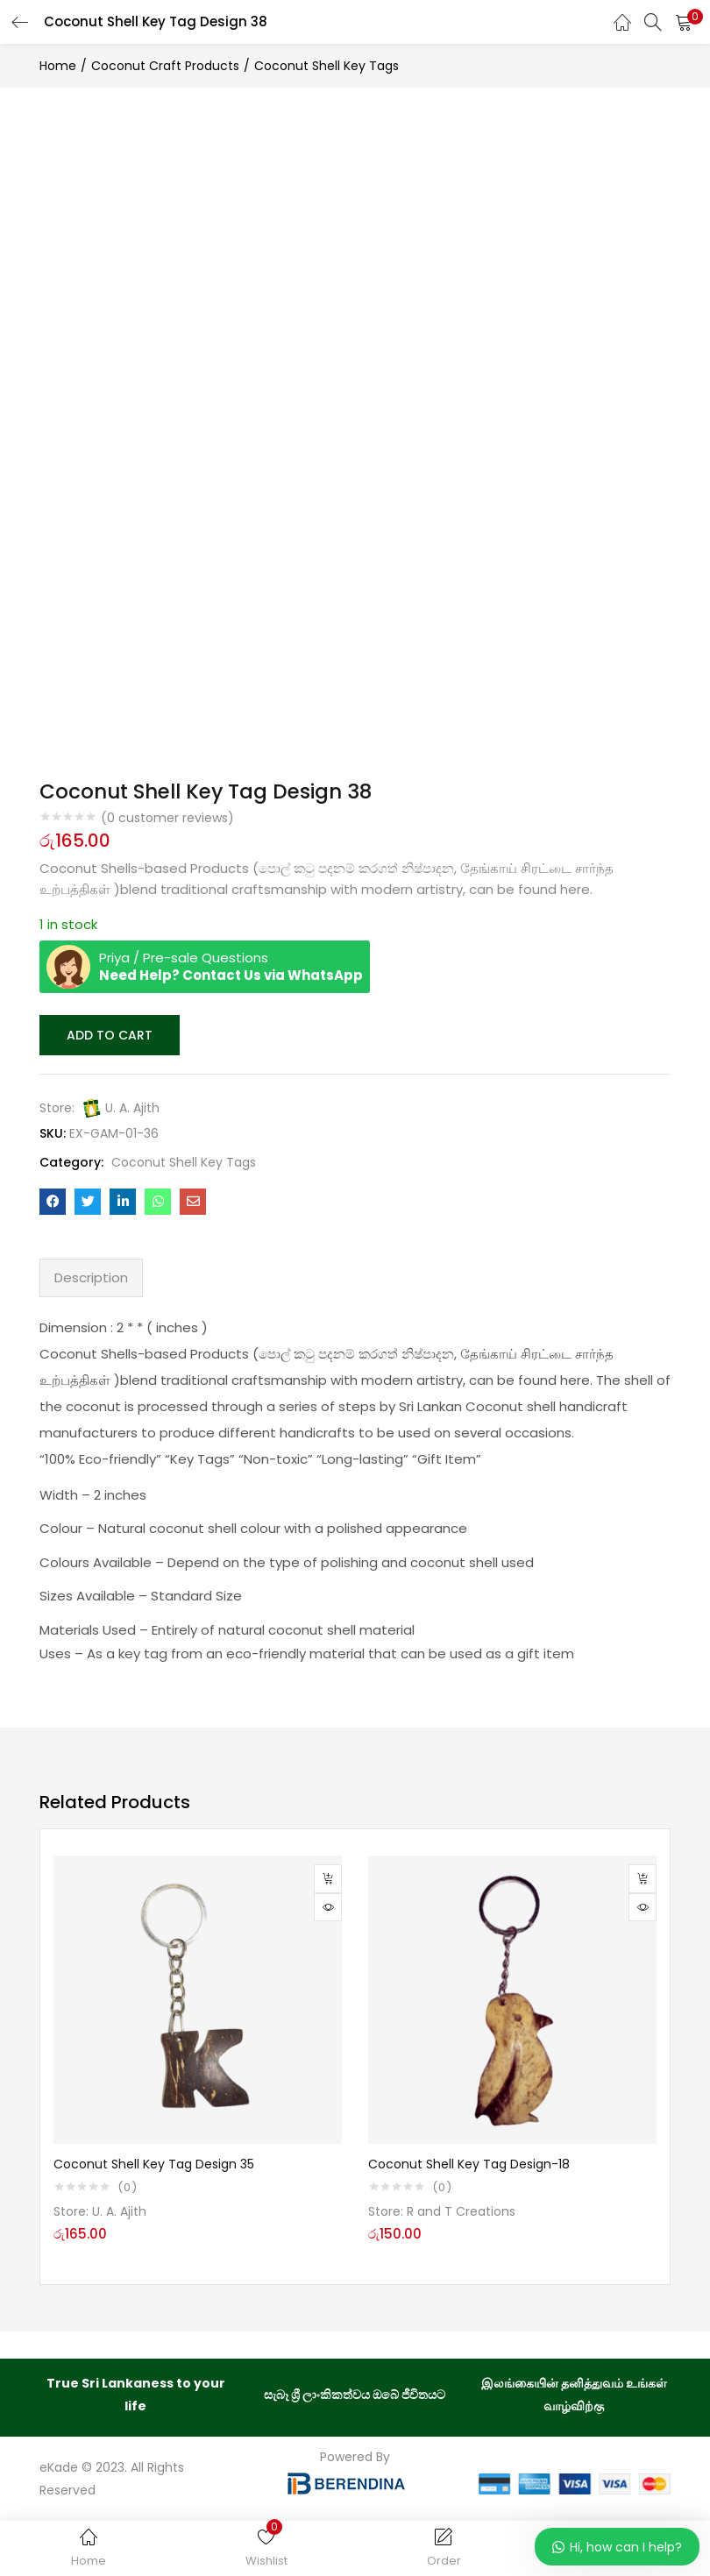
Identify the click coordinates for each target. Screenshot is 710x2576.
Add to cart (108, 1034)
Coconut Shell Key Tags (326, 66)
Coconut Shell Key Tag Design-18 (469, 2162)
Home (57, 66)
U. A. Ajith (132, 1106)
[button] (684, 22)
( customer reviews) (167, 818)
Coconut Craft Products (165, 66)
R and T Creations (461, 2209)
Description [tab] (91, 1276)
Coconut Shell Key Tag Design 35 (153, 2162)
